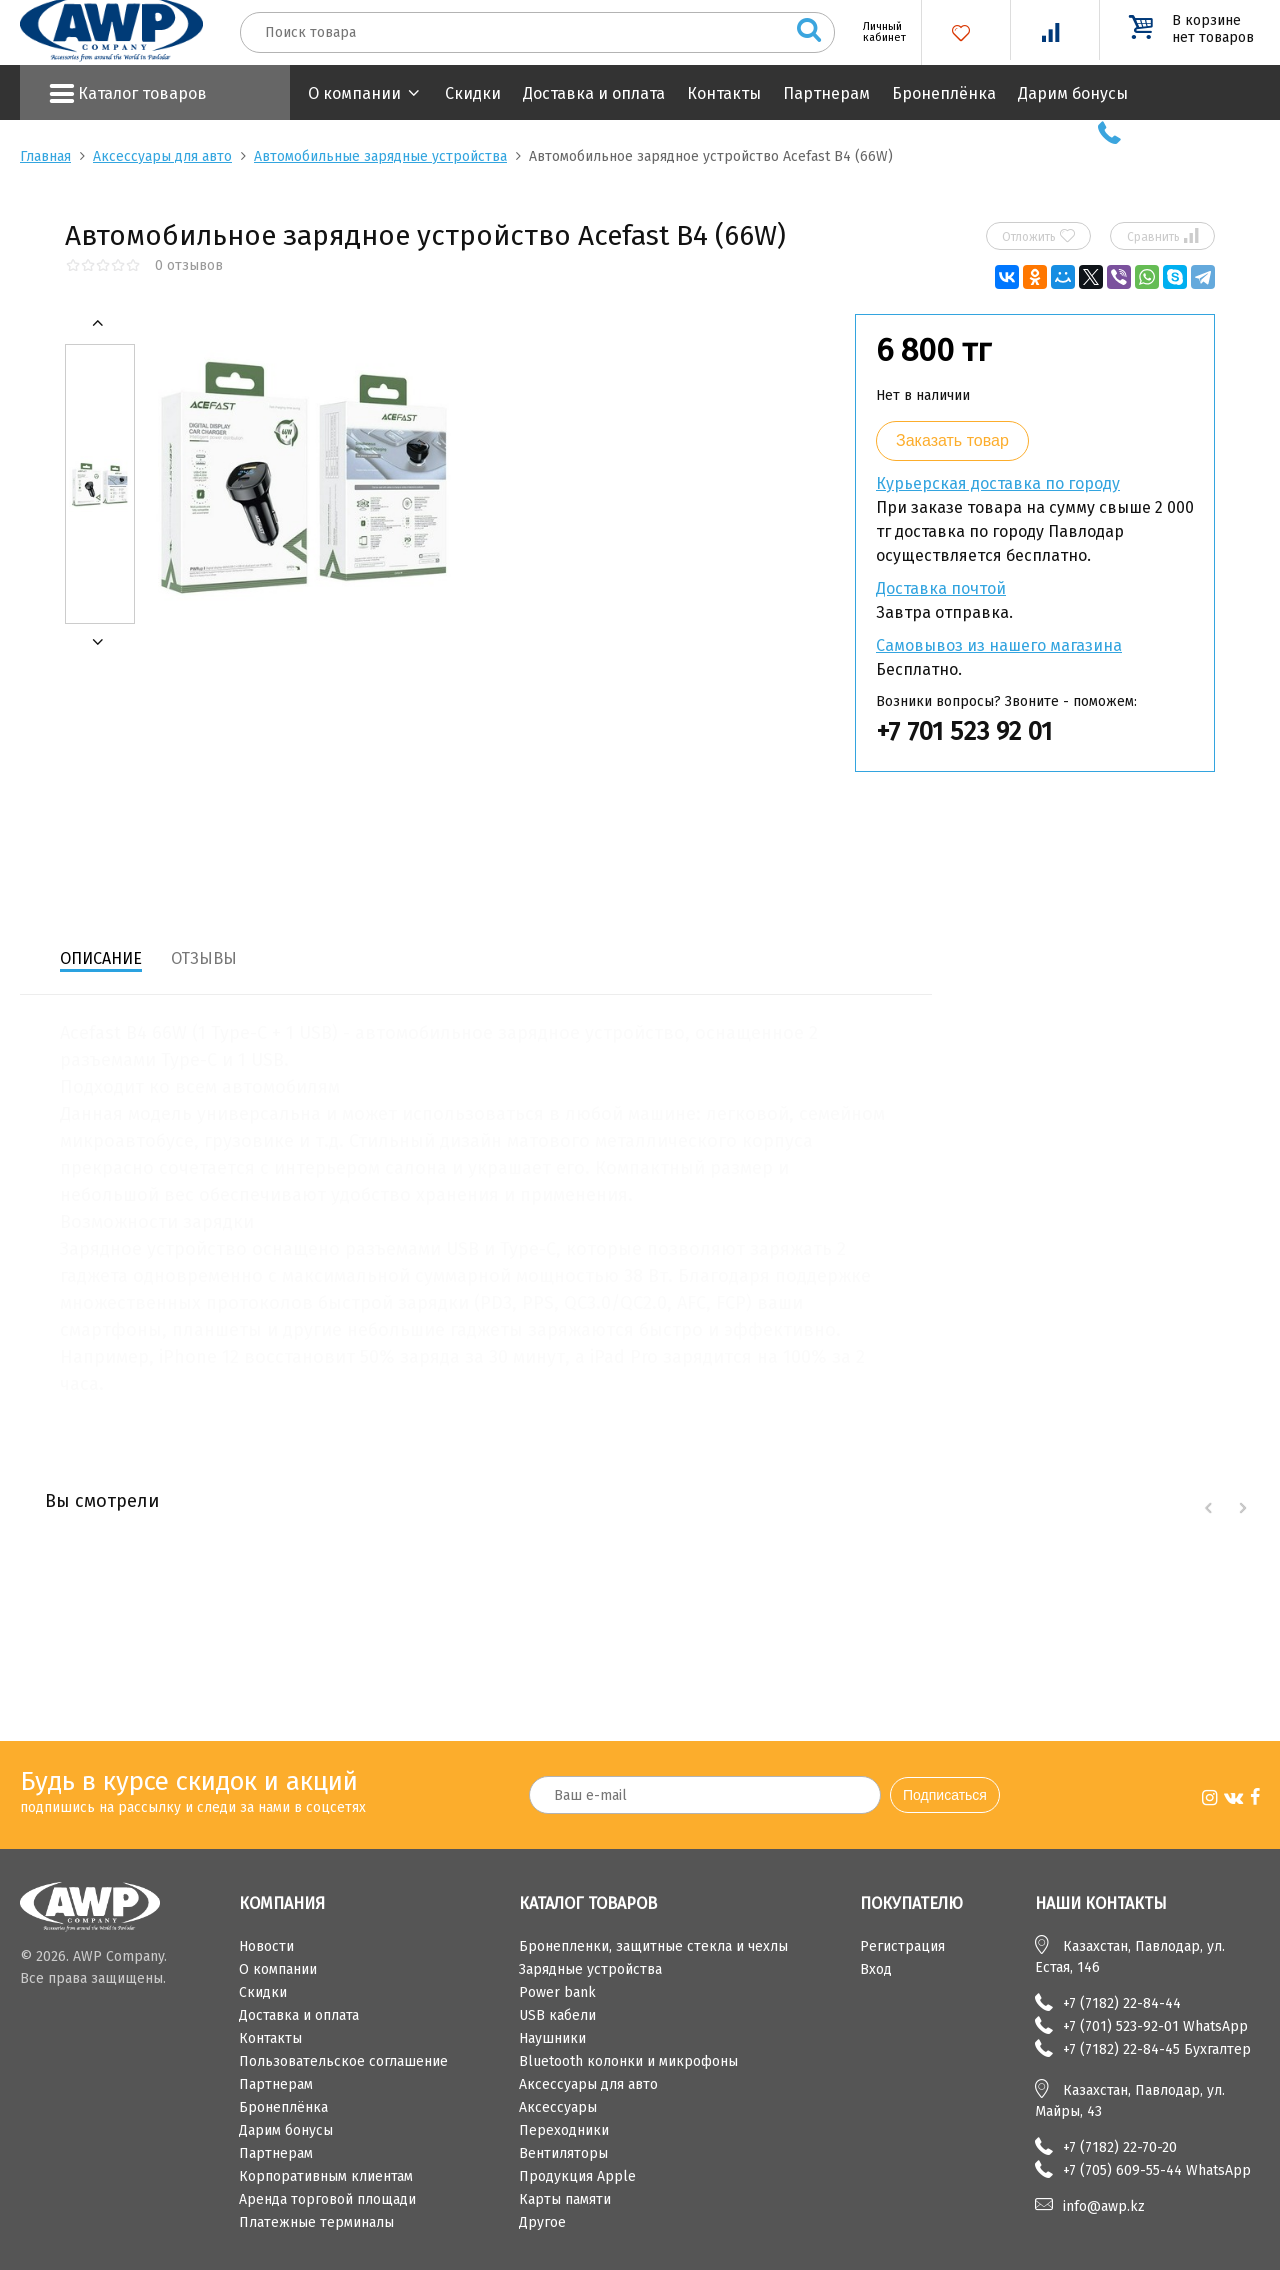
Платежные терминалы (316, 2222)
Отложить (1038, 236)
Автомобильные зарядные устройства (380, 156)
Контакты (724, 93)
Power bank (557, 1992)
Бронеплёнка (944, 93)
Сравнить (1163, 236)
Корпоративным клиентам (326, 2176)
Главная (45, 156)
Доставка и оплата (594, 93)
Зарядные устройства (590, 1969)
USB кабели (557, 2015)
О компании (354, 93)
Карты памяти (565, 2199)
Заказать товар (952, 440)
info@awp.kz (1104, 2206)
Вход (876, 1969)
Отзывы (204, 958)
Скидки (473, 93)
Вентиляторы (563, 2153)
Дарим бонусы (1073, 93)
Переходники (564, 2130)
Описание (101, 958)
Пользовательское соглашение (343, 2061)
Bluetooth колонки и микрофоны (628, 2061)
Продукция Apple (577, 2176)
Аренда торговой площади (327, 2199)
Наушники (552, 2038)
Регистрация (902, 1946)
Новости (266, 1946)
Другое (542, 2222)
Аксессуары (558, 2107)
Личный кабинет (877, 32)
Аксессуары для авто (162, 156)
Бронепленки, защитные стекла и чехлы (653, 1946)
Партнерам (826, 93)
